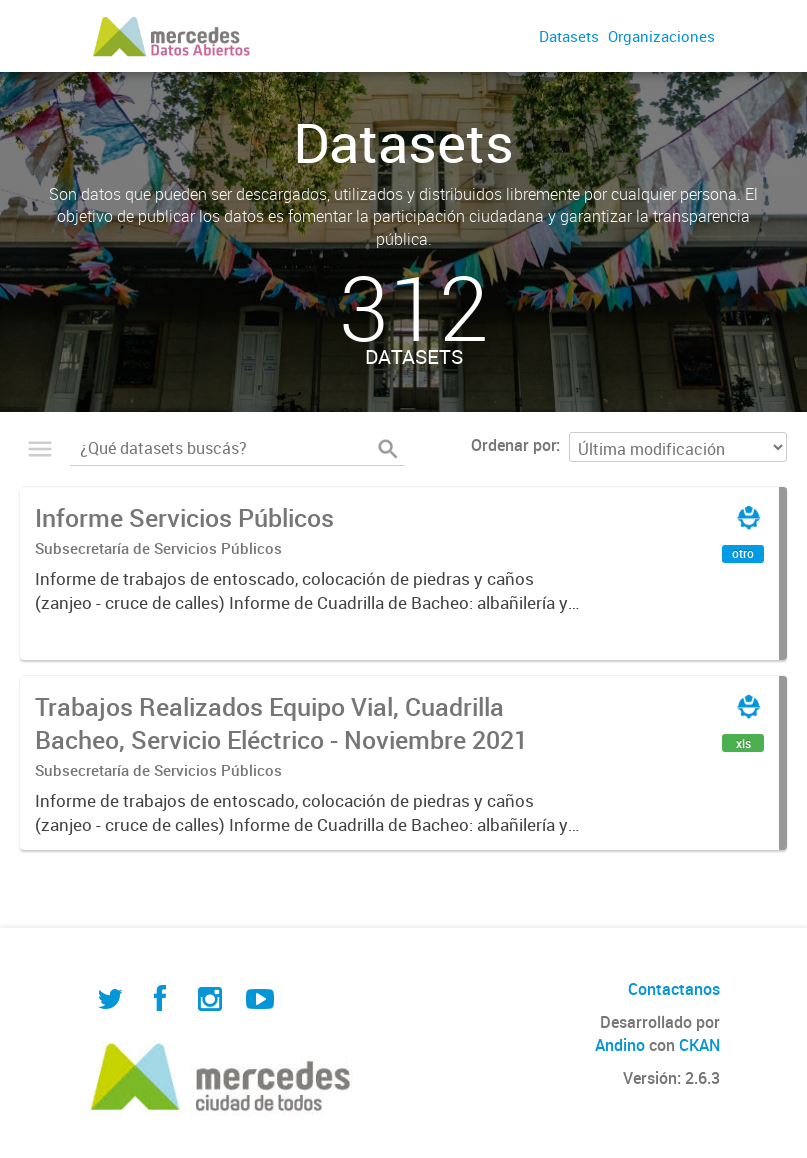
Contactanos (674, 989)
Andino (620, 1045)
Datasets (569, 36)
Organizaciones (661, 36)
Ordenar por (513, 445)
